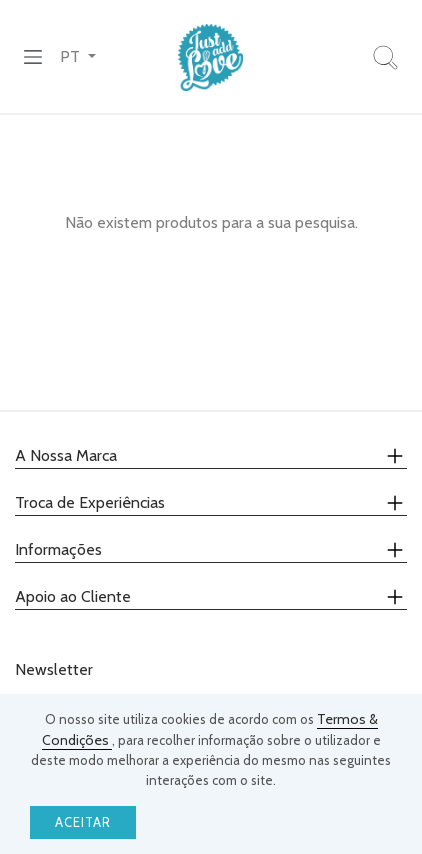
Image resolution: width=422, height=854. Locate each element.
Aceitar (83, 822)
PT (72, 56)
